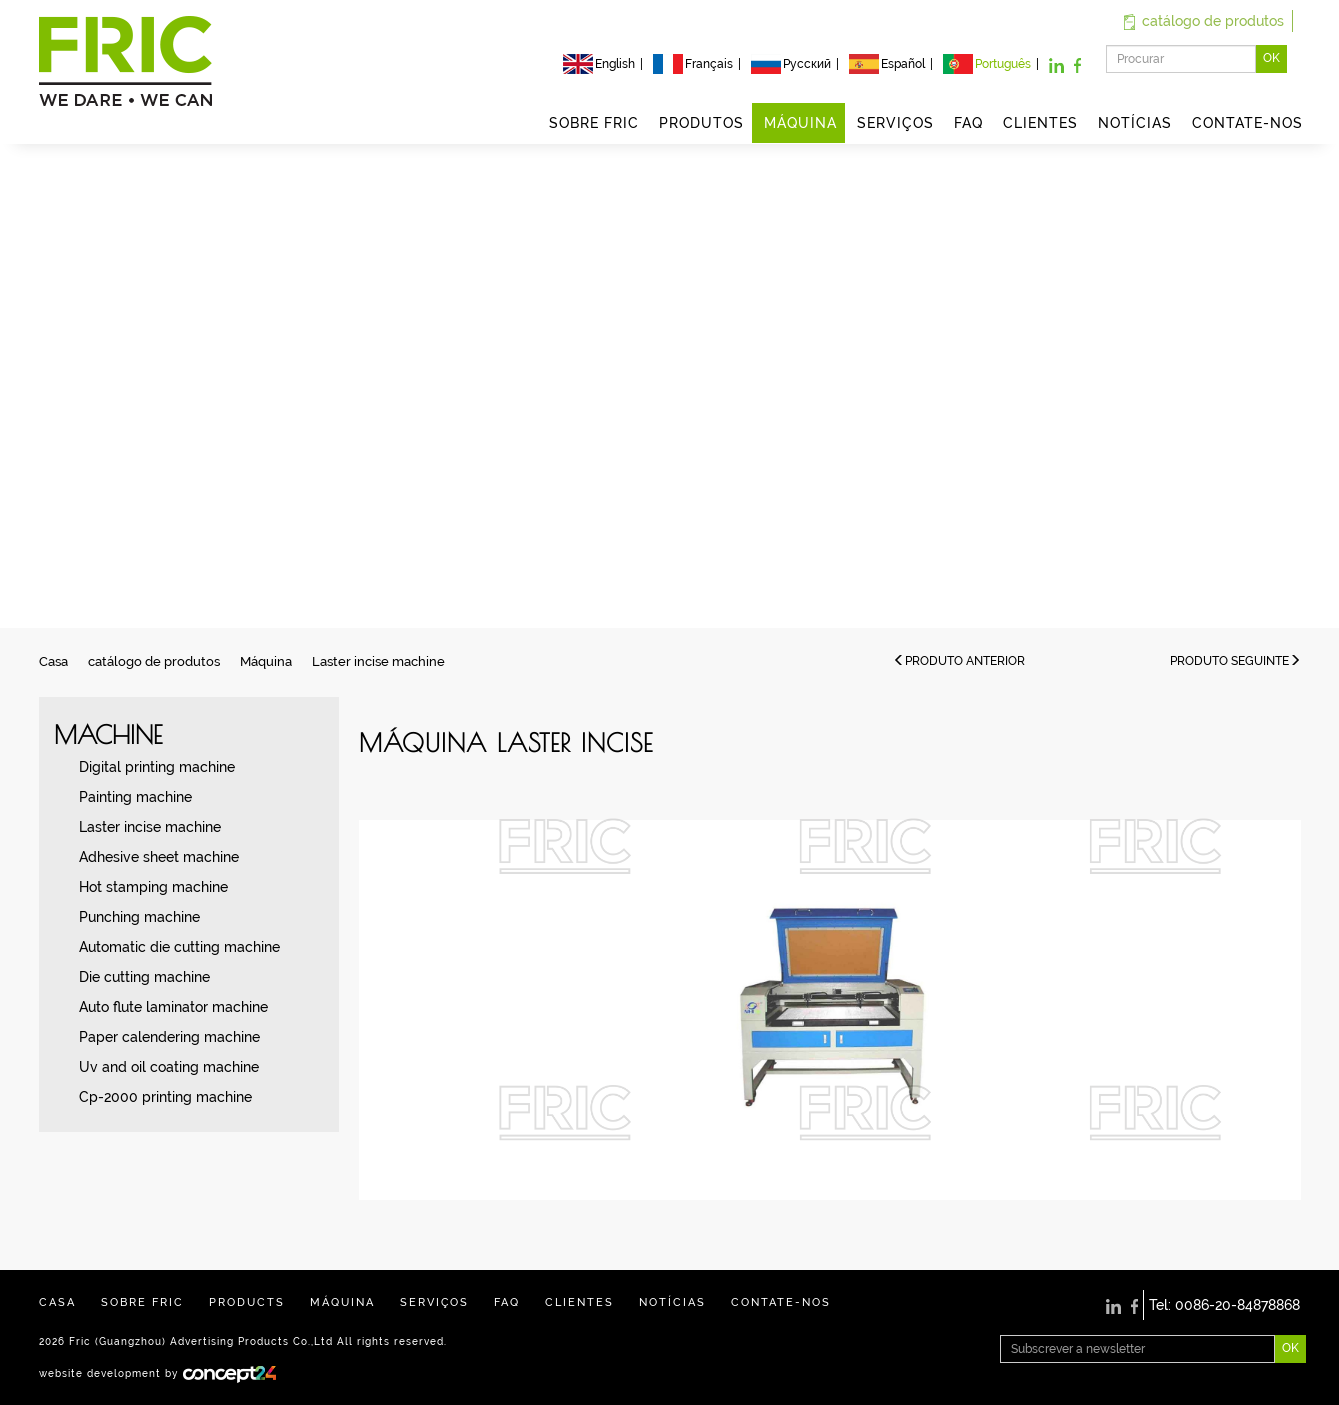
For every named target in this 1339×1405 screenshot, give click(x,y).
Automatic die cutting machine (179, 947)
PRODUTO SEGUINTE (1235, 661)
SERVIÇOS (895, 123)
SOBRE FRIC (594, 123)
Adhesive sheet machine (159, 857)
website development (100, 1372)
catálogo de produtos (1204, 21)
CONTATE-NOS (1247, 123)
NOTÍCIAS (1135, 123)
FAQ (968, 123)
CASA (57, 1302)
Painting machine (135, 797)
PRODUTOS (701, 123)
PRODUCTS (247, 1302)
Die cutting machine (144, 977)
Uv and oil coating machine (169, 1067)
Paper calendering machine (169, 1037)
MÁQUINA (800, 123)
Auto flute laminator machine (173, 1007)
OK (1271, 58)
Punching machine (139, 917)
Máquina (266, 661)
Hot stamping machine (153, 887)
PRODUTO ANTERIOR (959, 661)
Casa (53, 661)
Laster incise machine (378, 661)
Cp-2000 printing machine (165, 1097)
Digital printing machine (157, 767)
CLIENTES (1040, 123)
